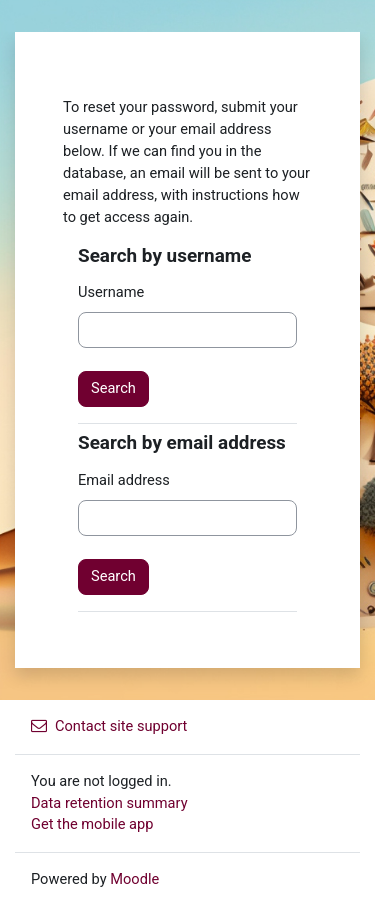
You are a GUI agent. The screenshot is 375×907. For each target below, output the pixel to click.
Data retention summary (109, 803)
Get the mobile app (92, 824)
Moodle (134, 879)
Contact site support (109, 726)
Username (111, 292)
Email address (124, 480)
